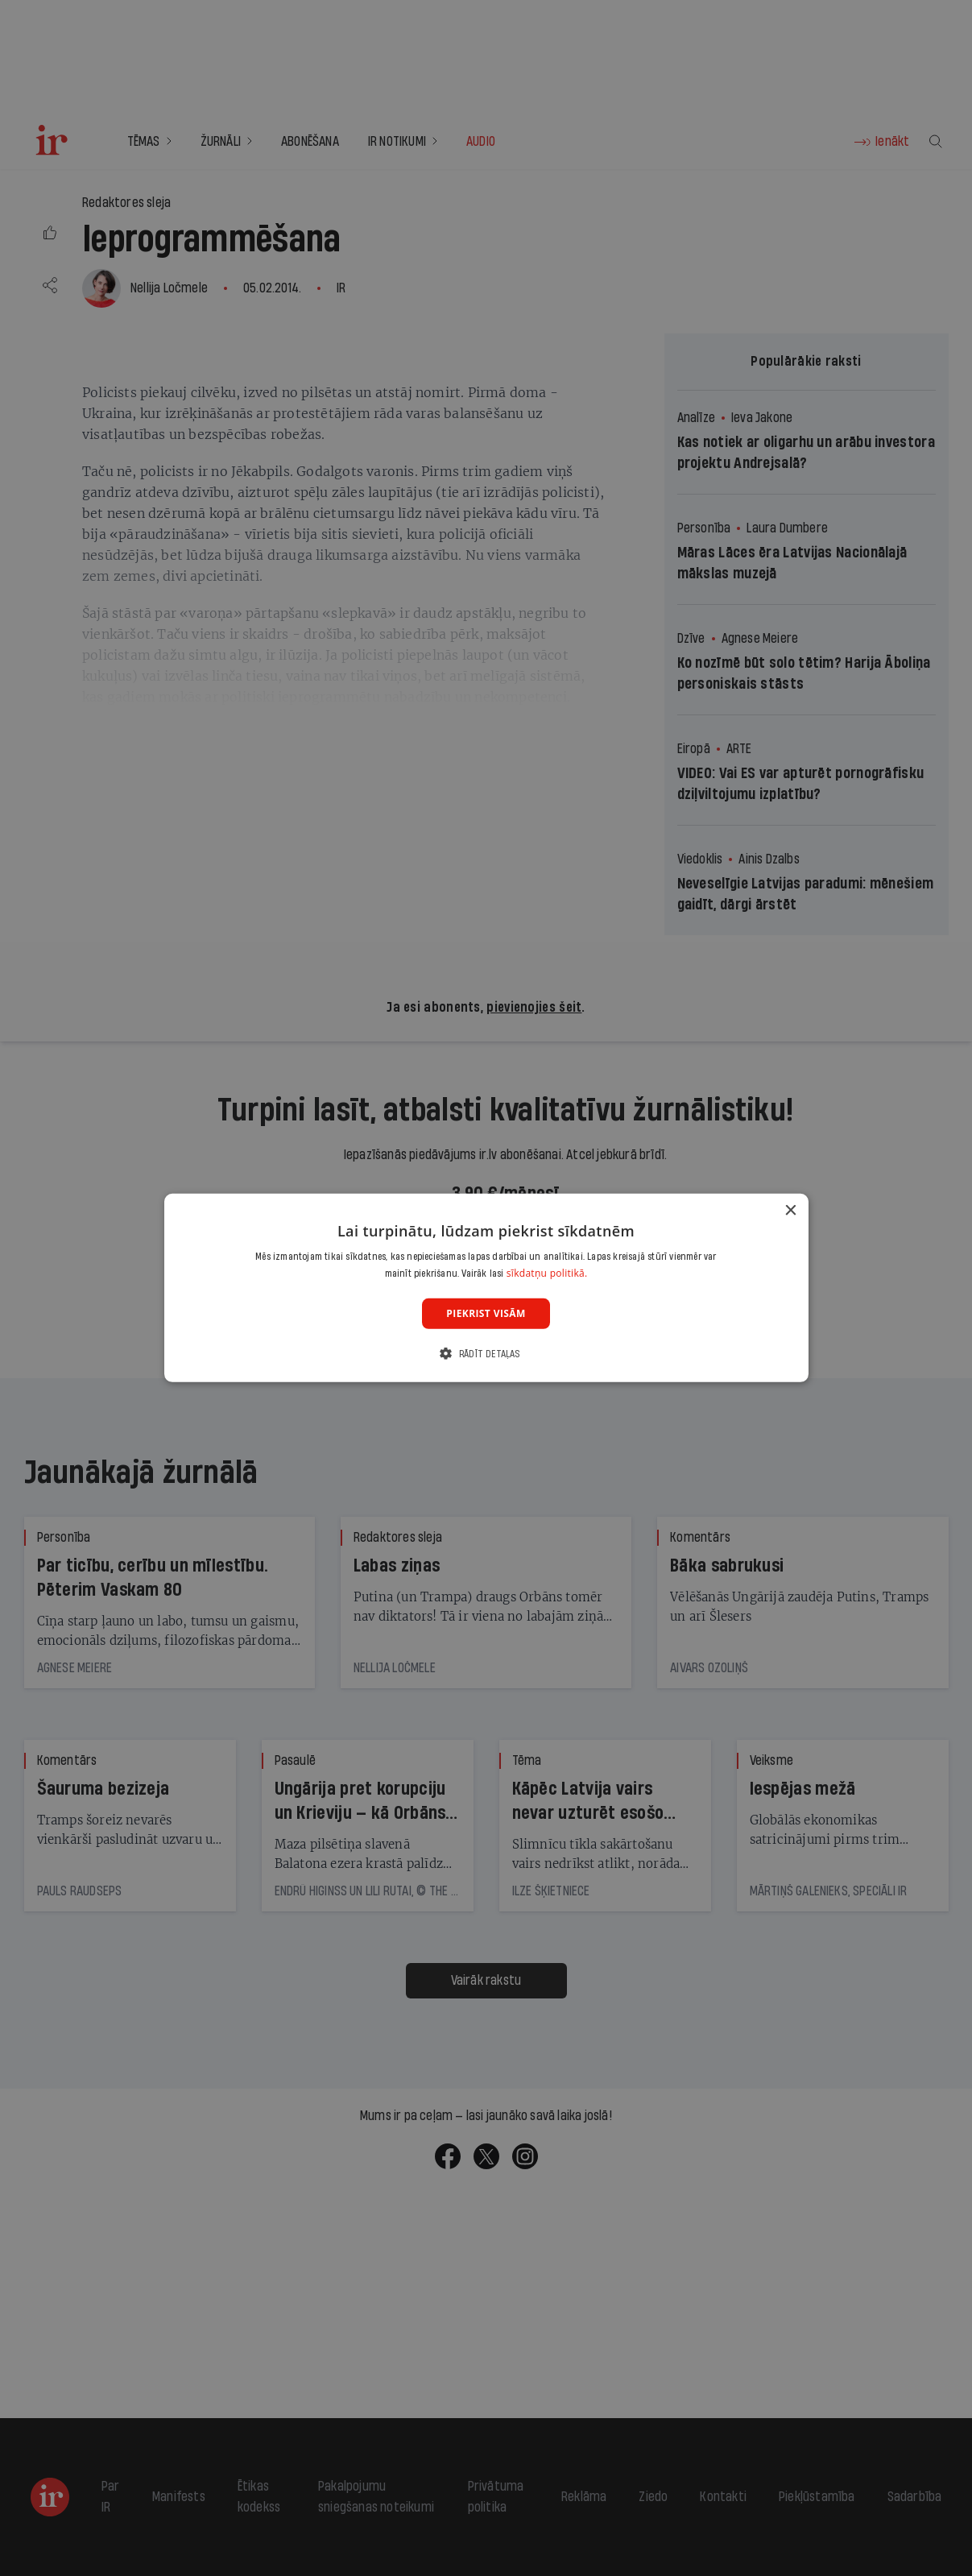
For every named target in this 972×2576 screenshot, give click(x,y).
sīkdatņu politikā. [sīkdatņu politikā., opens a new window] (547, 1273)
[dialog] (486, 1288)
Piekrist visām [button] (485, 1313)
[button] (485, 1353)
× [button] (790, 1211)
